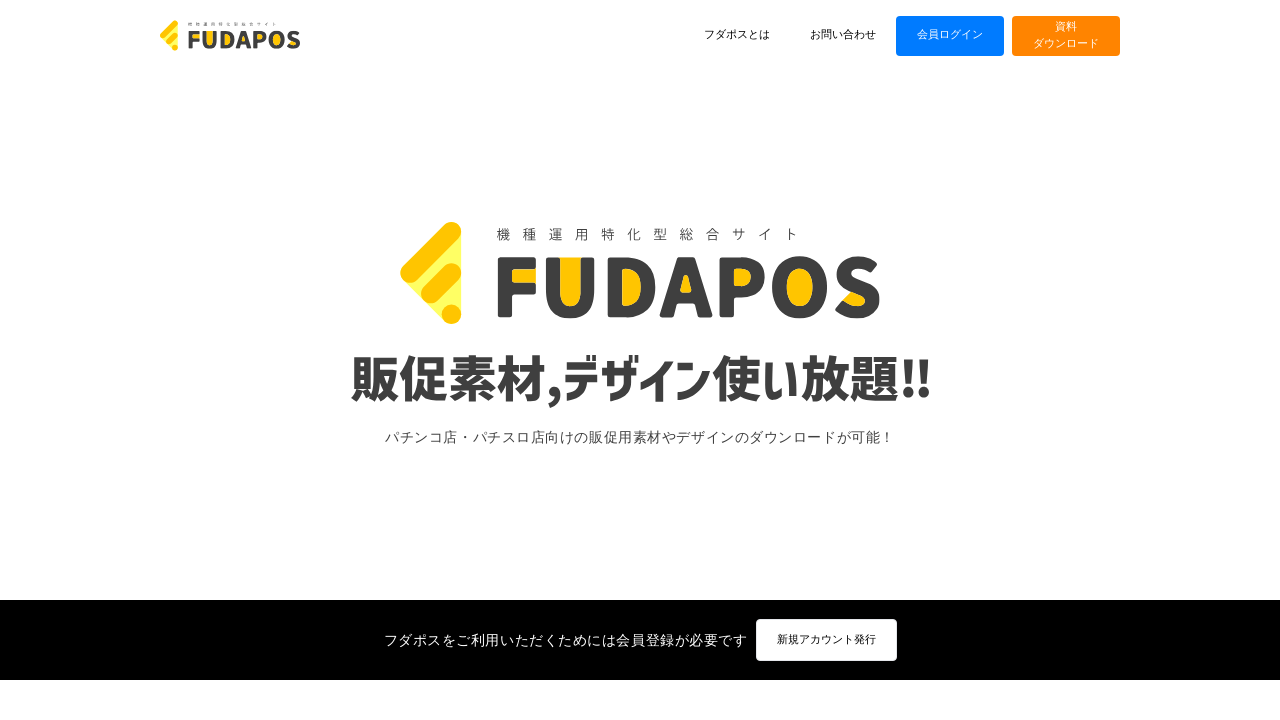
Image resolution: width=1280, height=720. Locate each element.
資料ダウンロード (1066, 35)
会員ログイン (950, 34)
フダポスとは (737, 34)
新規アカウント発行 (826, 639)
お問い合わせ (843, 34)
